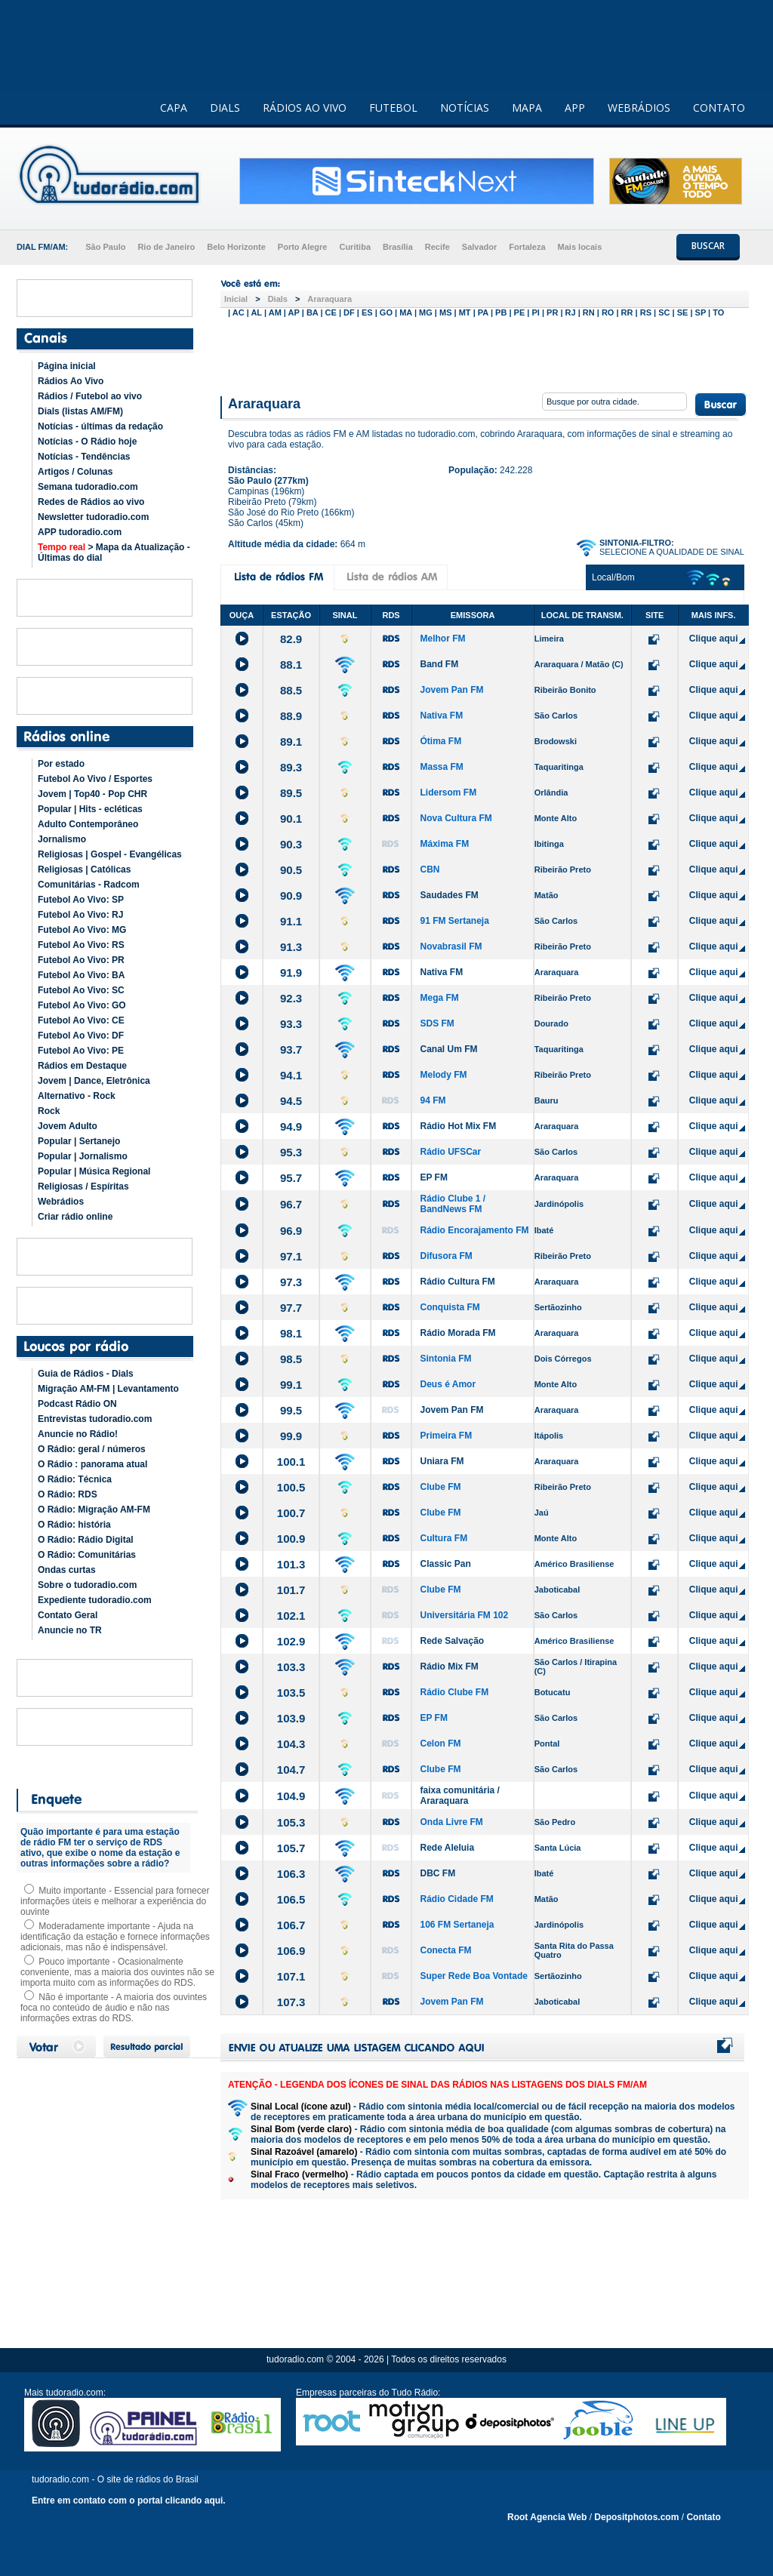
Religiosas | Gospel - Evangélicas (110, 854)
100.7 (291, 1513)
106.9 (291, 1950)
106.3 (291, 1873)
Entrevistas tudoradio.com (95, 1419)
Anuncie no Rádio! (78, 1434)
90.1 (291, 818)
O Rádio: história (74, 1524)
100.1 (291, 1461)
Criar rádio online (75, 1216)
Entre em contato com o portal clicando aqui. (129, 2500)
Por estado (61, 764)
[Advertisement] (484, 353)
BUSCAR (708, 245)
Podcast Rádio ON (77, 1404)
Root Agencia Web (547, 2517)
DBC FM (437, 1873)
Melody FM (443, 1074)
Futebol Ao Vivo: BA (81, 975)
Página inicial (67, 366)
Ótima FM (440, 741)
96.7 (291, 1204)
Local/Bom (613, 577)
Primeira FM (446, 1435)
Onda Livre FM (451, 1822)
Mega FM (439, 998)
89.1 (291, 741)
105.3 (291, 1822)
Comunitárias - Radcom (89, 884)
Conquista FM (449, 1307)
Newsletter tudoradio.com (93, 517)
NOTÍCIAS (464, 107)
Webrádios (61, 1201)
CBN (429, 869)
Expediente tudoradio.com (95, 1600)
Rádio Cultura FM (457, 1281)
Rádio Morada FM (457, 1333)
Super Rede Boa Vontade (473, 1976)
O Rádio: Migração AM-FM (94, 1509)
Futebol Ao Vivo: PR (81, 960)
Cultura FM (443, 1538)
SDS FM (437, 1023)
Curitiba (355, 246)
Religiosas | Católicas (84, 869)
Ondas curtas (67, 1570)
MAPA (527, 107)
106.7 (291, 1925)
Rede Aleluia (447, 1847)
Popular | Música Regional (94, 1171)
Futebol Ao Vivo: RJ (80, 914)
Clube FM (440, 1487)
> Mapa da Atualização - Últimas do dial (114, 552)
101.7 (291, 1589)
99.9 (291, 1436)
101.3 (291, 1564)
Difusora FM (446, 1256)
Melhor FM (442, 638)
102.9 (291, 1641)
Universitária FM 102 (464, 1615)
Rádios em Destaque (82, 1065)
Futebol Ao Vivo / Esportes (95, 779)
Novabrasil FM (451, 946)
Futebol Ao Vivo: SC (81, 990)
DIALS (225, 107)
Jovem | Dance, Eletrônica (94, 1081)
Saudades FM (449, 895)
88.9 (291, 715)
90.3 (291, 844)
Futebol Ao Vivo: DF (81, 1035)
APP (575, 107)
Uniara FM (441, 1461)
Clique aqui (713, 638)
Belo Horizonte (236, 246)
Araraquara (329, 298)
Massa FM (441, 767)
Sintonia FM (445, 1358)
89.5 (291, 792)
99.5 (291, 1410)
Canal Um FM (448, 1049)
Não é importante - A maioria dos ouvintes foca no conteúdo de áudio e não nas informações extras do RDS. (113, 2008)
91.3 (291, 946)
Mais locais (580, 246)
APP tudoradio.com (80, 532)
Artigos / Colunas (75, 471)
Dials (278, 298)
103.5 (291, 1692)
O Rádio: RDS (67, 1494)
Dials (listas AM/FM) (80, 411)
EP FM (433, 1177)
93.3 (291, 1023)
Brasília (398, 246)
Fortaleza (527, 246)
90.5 (291, 869)
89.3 (291, 767)
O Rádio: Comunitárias (87, 1555)
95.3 (291, 1152)
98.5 (291, 1359)
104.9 (291, 1796)
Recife (437, 246)
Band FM (439, 664)
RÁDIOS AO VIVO (304, 107)
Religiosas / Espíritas (83, 1186)
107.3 (291, 2002)
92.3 (291, 998)
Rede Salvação (452, 1641)
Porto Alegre (303, 246)
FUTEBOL (393, 107)
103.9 (291, 1718)
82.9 (291, 638)
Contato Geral (67, 1615)
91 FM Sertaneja (454, 921)
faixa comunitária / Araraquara (459, 1795)
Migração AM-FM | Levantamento (108, 1388)
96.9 (291, 1230)
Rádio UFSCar (450, 1151)
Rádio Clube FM (454, 1692)
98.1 (291, 1333)
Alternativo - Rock (76, 1096)
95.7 (291, 1177)
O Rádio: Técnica (75, 1479)
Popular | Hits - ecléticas (90, 809)
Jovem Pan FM (451, 690)
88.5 (291, 690)
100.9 (291, 1538)
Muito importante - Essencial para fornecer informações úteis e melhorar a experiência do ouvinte (114, 1901)
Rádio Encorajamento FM (474, 1230)
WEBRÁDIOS (639, 107)
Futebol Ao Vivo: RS (81, 945)
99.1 (291, 1384)
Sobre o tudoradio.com (87, 1585)
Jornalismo (62, 839)
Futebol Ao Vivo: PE (81, 1050)
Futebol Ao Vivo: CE (81, 1020)
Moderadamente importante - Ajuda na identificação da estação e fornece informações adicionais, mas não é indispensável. (115, 1937)
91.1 (291, 921)
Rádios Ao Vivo (70, 381)
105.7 (291, 1848)
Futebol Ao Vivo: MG (82, 930)
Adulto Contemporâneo (88, 824)
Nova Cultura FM (455, 818)
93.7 (291, 1049)
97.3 (291, 1282)
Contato (703, 2517)
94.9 (291, 1126)
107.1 (291, 1976)
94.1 (291, 1075)
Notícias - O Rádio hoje (87, 441)
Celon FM (440, 1743)
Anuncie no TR (70, 1630)
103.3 (291, 1666)
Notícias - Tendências (84, 456)
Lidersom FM (448, 792)
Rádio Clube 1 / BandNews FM (452, 1203)
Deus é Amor (448, 1384)
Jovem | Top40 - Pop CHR (92, 794)
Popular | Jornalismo (83, 1156)
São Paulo (105, 246)
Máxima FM (444, 844)
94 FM (432, 1100)
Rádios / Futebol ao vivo (90, 396)
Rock (49, 1111)
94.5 (291, 1100)
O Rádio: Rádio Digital (86, 1539)
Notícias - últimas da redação (100, 426)
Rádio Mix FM (449, 1666)
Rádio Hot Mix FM (458, 1126)
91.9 (291, 972)
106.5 (291, 1899)
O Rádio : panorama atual (92, 1464)
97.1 (291, 1256)
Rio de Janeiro (166, 246)
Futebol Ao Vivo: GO (82, 1005)
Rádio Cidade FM (456, 1899)
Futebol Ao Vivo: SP (81, 899)
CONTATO (719, 107)
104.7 (291, 1769)
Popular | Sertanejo (79, 1141)
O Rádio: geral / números (92, 1449)
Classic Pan (445, 1564)
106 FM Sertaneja (457, 1924)
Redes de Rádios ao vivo (91, 502)
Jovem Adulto (67, 1126)
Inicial (236, 298)
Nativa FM (441, 715)
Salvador (479, 246)
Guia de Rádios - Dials (86, 1373)
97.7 (291, 1307)
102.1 (291, 1615)
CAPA (173, 107)
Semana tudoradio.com (88, 487)
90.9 (291, 895)
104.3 (291, 1743)
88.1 (291, 664)
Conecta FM (445, 1950)
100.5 (291, 1487)
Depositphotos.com (636, 2517)
